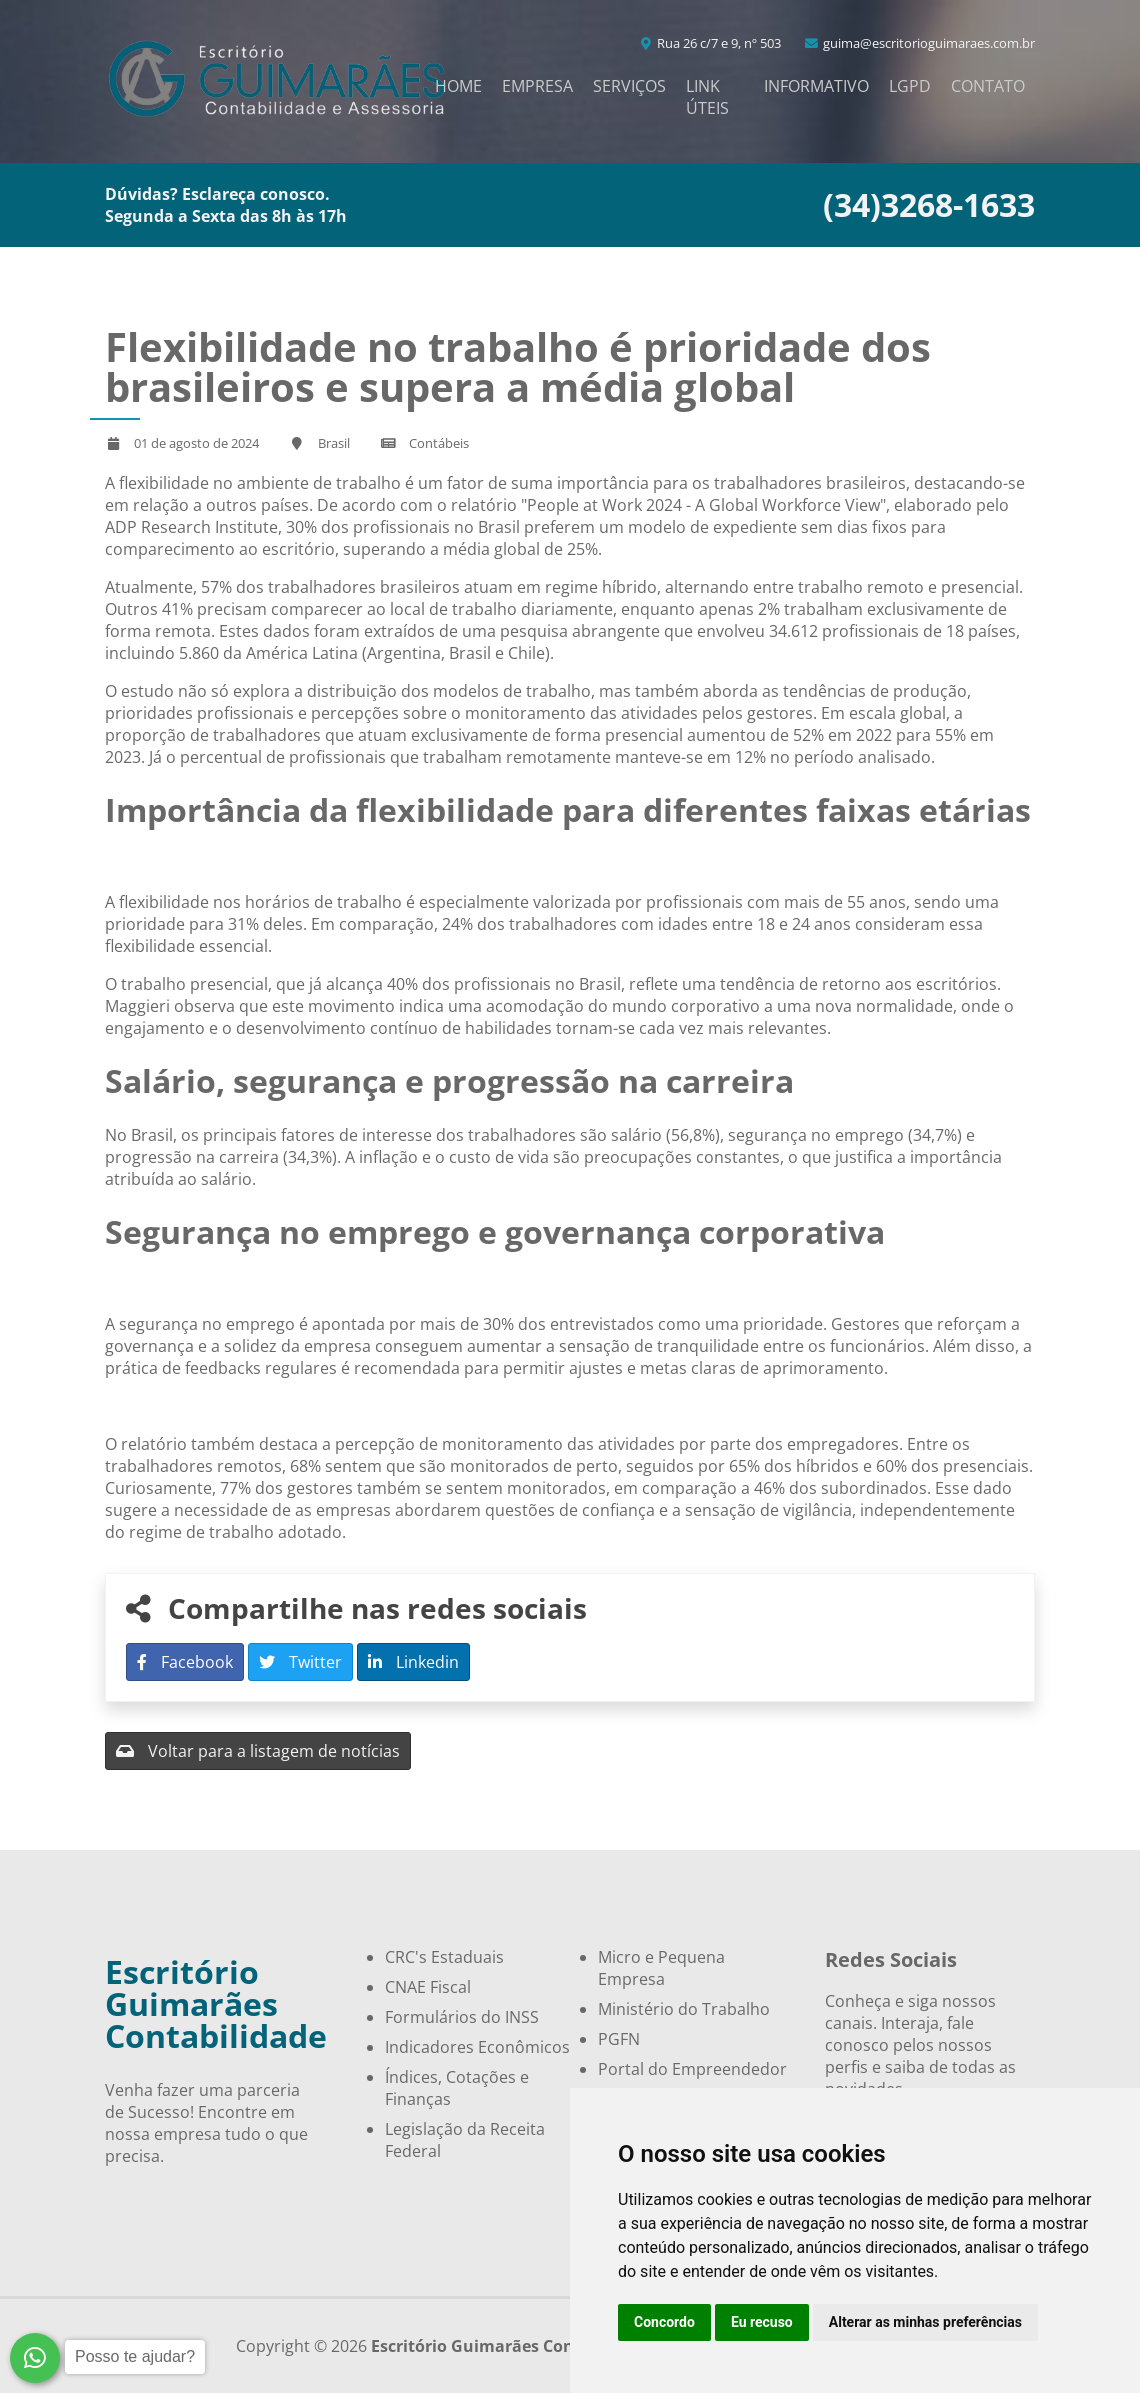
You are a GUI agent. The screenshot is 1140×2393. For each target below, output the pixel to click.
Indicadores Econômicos (477, 2047)
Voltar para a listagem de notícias (258, 1751)
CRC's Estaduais (444, 1957)
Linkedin (413, 1662)
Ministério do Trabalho (684, 2009)
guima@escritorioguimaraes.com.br (919, 43)
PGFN (619, 2039)
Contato (988, 86)
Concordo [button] (664, 2322)
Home (458, 86)
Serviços (629, 86)
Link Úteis (707, 97)
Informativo (816, 86)
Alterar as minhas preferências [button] (925, 2322)
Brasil (334, 443)
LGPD (910, 86)
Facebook (185, 1662)
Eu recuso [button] (762, 2322)
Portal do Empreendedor (692, 2069)
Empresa (537, 86)
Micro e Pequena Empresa (661, 1968)
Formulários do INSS (462, 2017)
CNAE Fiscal (428, 1987)
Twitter (300, 1662)
